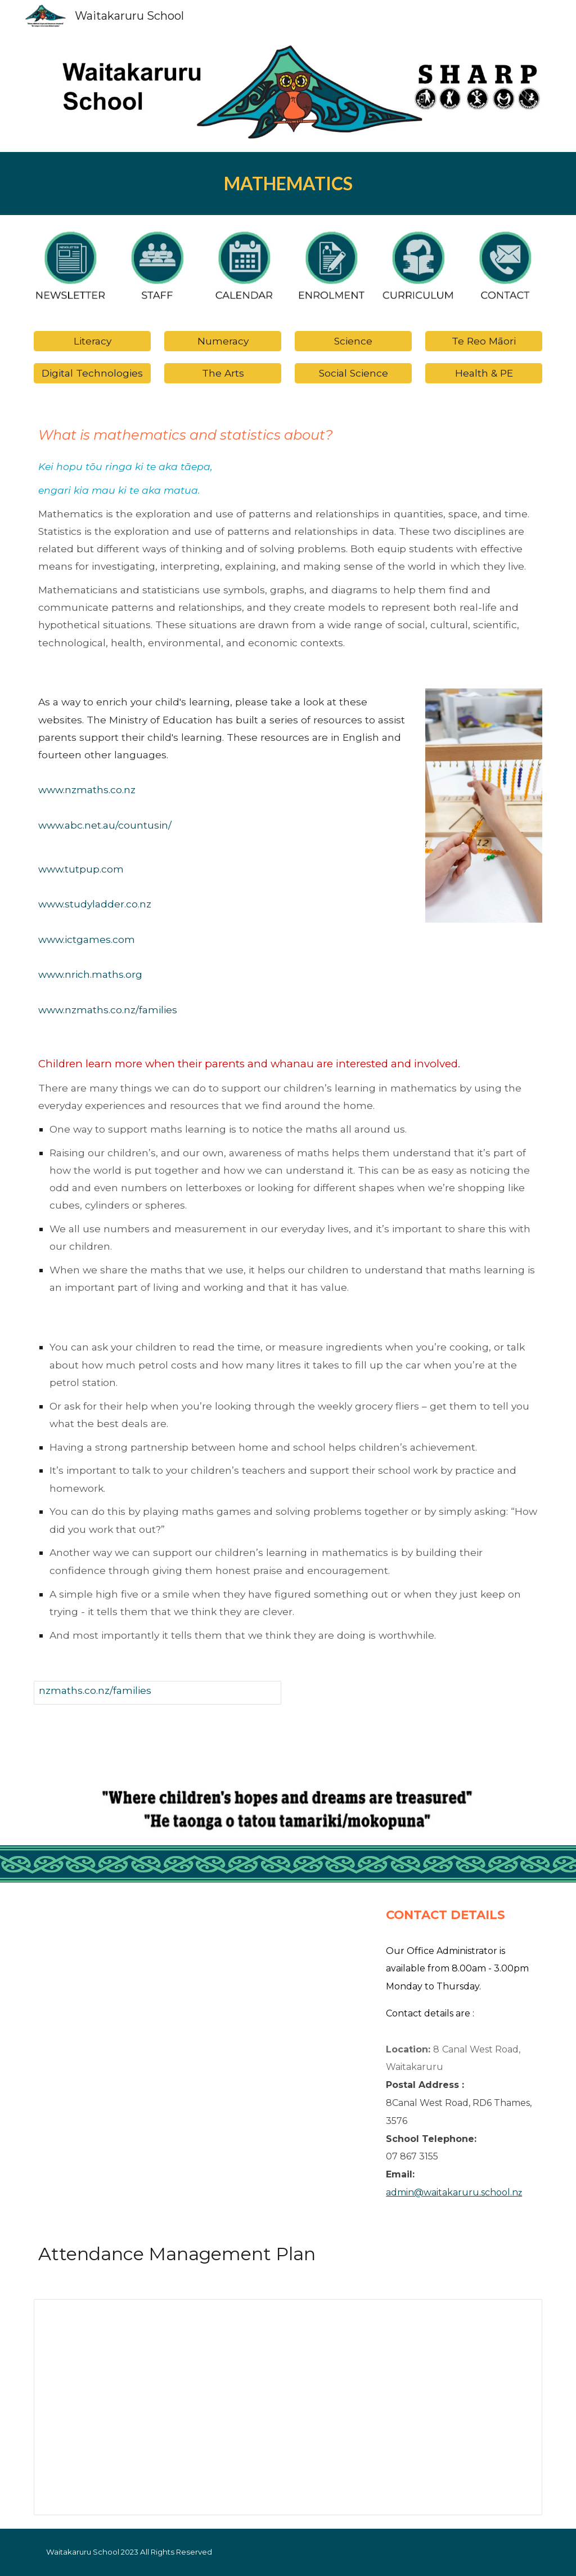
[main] (288, 184)
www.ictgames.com (86, 939)
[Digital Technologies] (92, 373)
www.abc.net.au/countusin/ (105, 825)
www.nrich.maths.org (90, 974)
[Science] (353, 341)
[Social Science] (353, 373)
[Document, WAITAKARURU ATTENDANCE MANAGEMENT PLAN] (288, 2407)
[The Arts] (223, 373)
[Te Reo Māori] (484, 341)
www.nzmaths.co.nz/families (107, 1010)
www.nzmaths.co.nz (87, 789)
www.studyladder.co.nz (94, 904)
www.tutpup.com (81, 869)
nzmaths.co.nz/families (95, 1690)
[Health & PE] (484, 373)
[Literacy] (92, 341)
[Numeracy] (223, 341)
